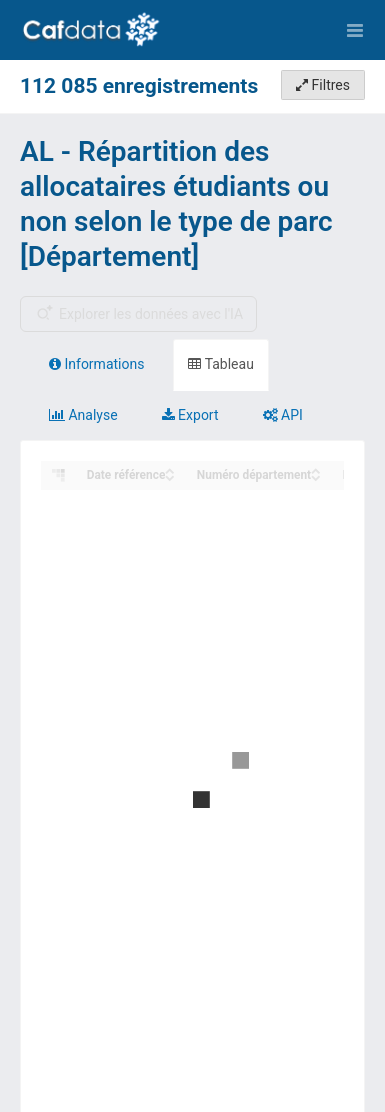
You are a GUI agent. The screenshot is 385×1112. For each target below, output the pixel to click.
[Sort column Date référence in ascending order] (170, 469)
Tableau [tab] (220, 364)
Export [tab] (190, 415)
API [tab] (283, 415)
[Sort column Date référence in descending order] (170, 476)
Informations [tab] (96, 364)
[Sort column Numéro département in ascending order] (316, 469)
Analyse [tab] (83, 415)
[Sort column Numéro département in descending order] (316, 476)
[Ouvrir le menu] (355, 30)
